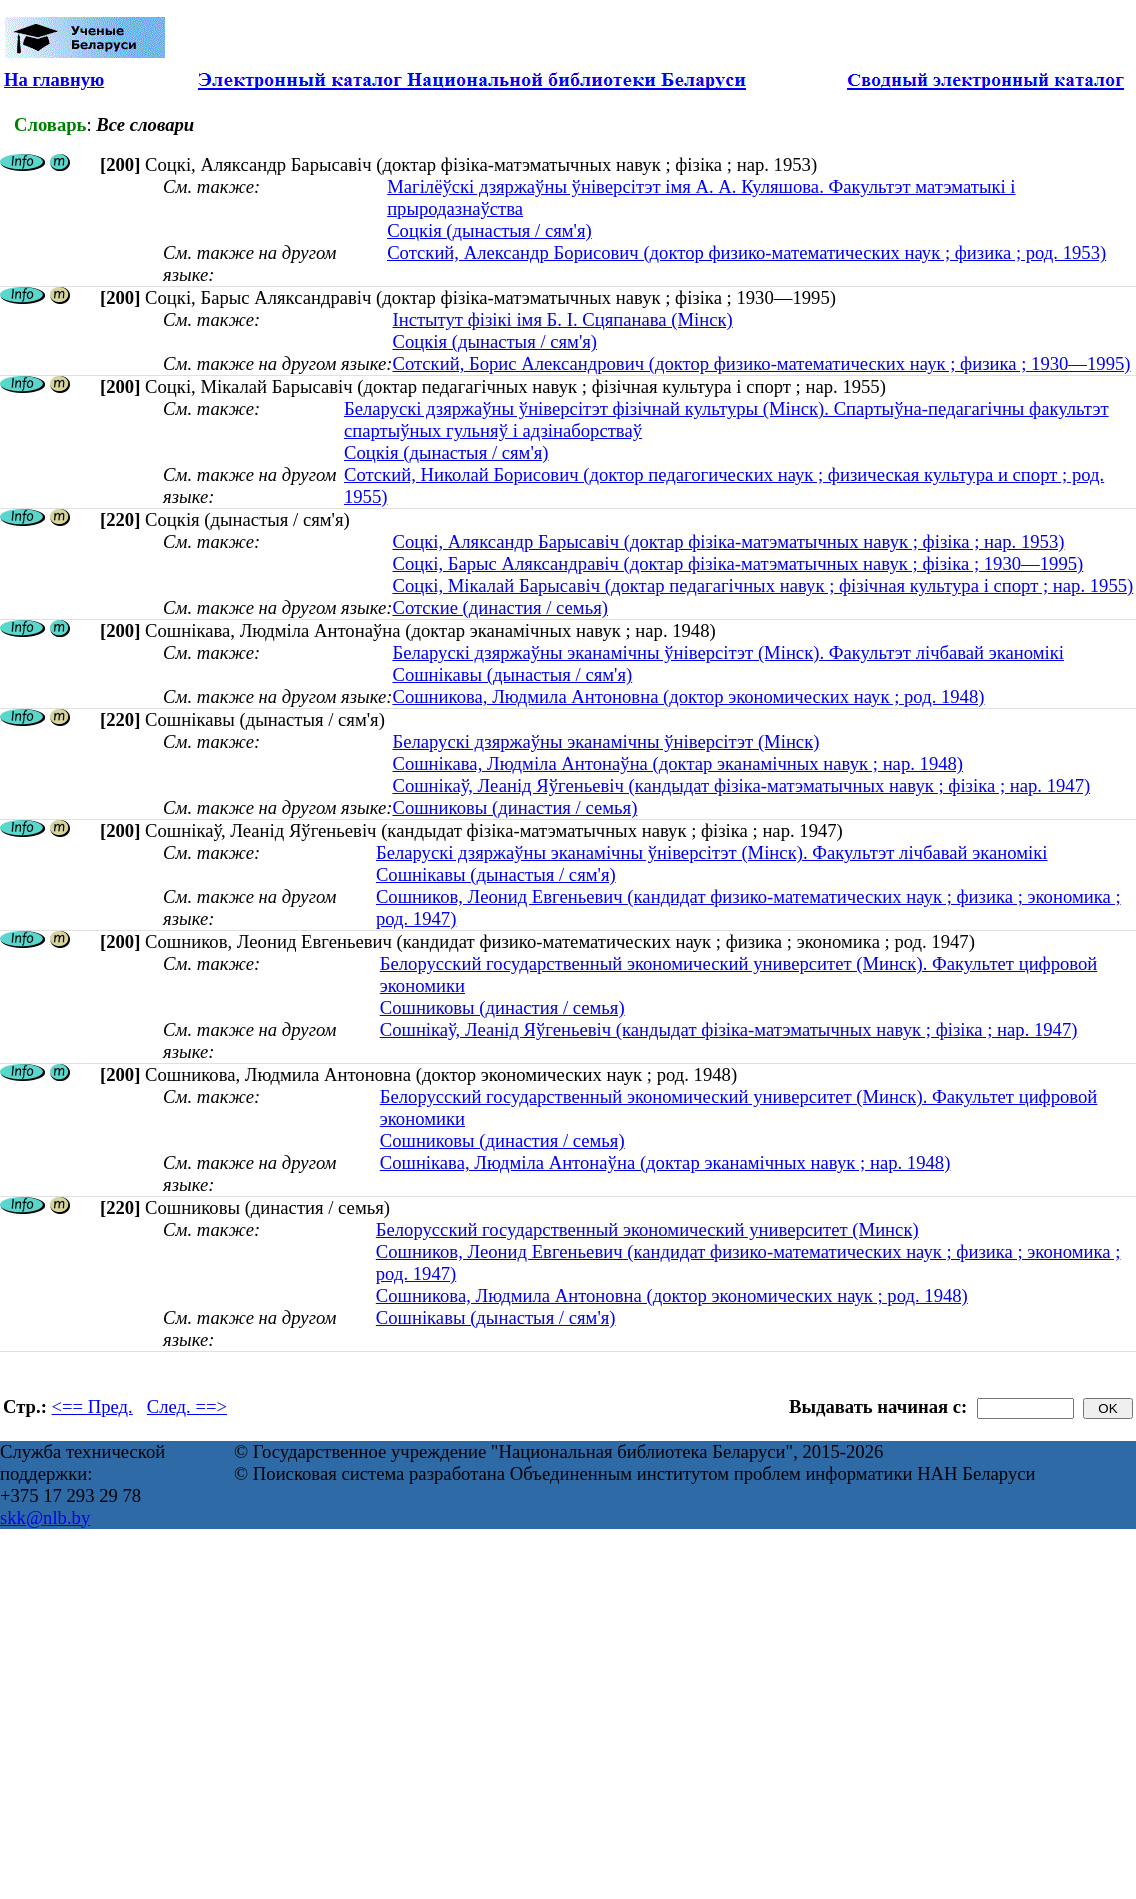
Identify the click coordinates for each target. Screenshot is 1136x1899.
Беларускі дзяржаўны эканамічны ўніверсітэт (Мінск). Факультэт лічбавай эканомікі (728, 652)
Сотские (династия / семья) (500, 607)
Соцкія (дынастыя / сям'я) (489, 230)
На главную (54, 79)
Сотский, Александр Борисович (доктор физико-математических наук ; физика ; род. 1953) (746, 252)
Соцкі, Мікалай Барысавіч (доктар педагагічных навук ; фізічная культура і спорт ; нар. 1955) (762, 585)
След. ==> (187, 1406)
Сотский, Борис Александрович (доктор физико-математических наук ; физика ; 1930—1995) (761, 363)
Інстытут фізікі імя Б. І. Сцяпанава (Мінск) (562, 319)
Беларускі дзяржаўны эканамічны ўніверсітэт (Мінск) (605, 741)
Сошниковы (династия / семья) (514, 807)
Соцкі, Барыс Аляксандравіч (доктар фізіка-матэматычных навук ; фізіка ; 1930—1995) (737, 563)
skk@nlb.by (45, 1517)
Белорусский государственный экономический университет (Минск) (647, 1229)
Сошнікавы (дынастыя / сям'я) (512, 674)
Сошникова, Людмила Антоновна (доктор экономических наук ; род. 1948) (688, 696)
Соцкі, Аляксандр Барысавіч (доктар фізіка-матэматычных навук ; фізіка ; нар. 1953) (728, 541)
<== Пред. (92, 1406)
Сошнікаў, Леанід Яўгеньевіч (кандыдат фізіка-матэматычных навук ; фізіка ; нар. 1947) (741, 785)
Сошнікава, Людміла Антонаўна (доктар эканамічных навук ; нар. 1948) (677, 763)
